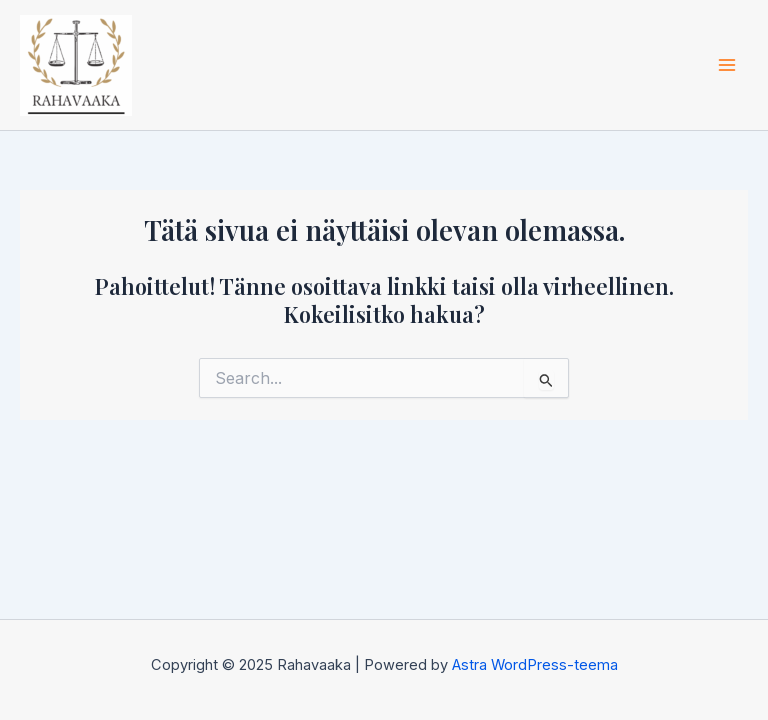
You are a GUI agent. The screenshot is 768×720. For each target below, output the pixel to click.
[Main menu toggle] (727, 65)
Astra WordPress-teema (535, 665)
